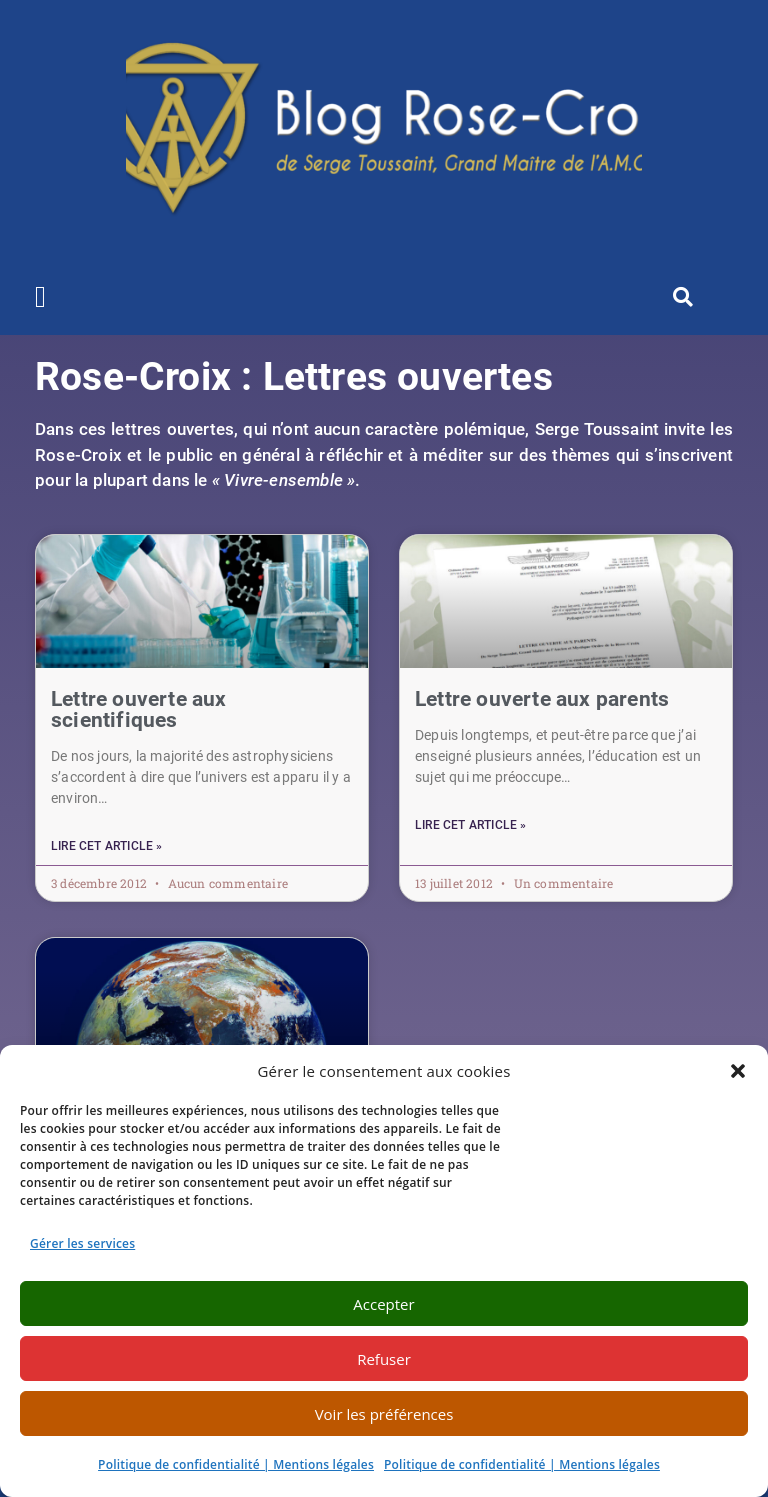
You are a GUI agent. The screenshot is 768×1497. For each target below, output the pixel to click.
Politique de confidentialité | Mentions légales (236, 1464)
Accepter (383, 1304)
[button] (738, 1071)
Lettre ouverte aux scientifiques (139, 709)
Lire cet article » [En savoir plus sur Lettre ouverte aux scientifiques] (107, 846)
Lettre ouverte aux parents (542, 699)
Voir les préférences (384, 1414)
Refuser (384, 1359)
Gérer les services (82, 1243)
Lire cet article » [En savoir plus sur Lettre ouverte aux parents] (471, 825)
